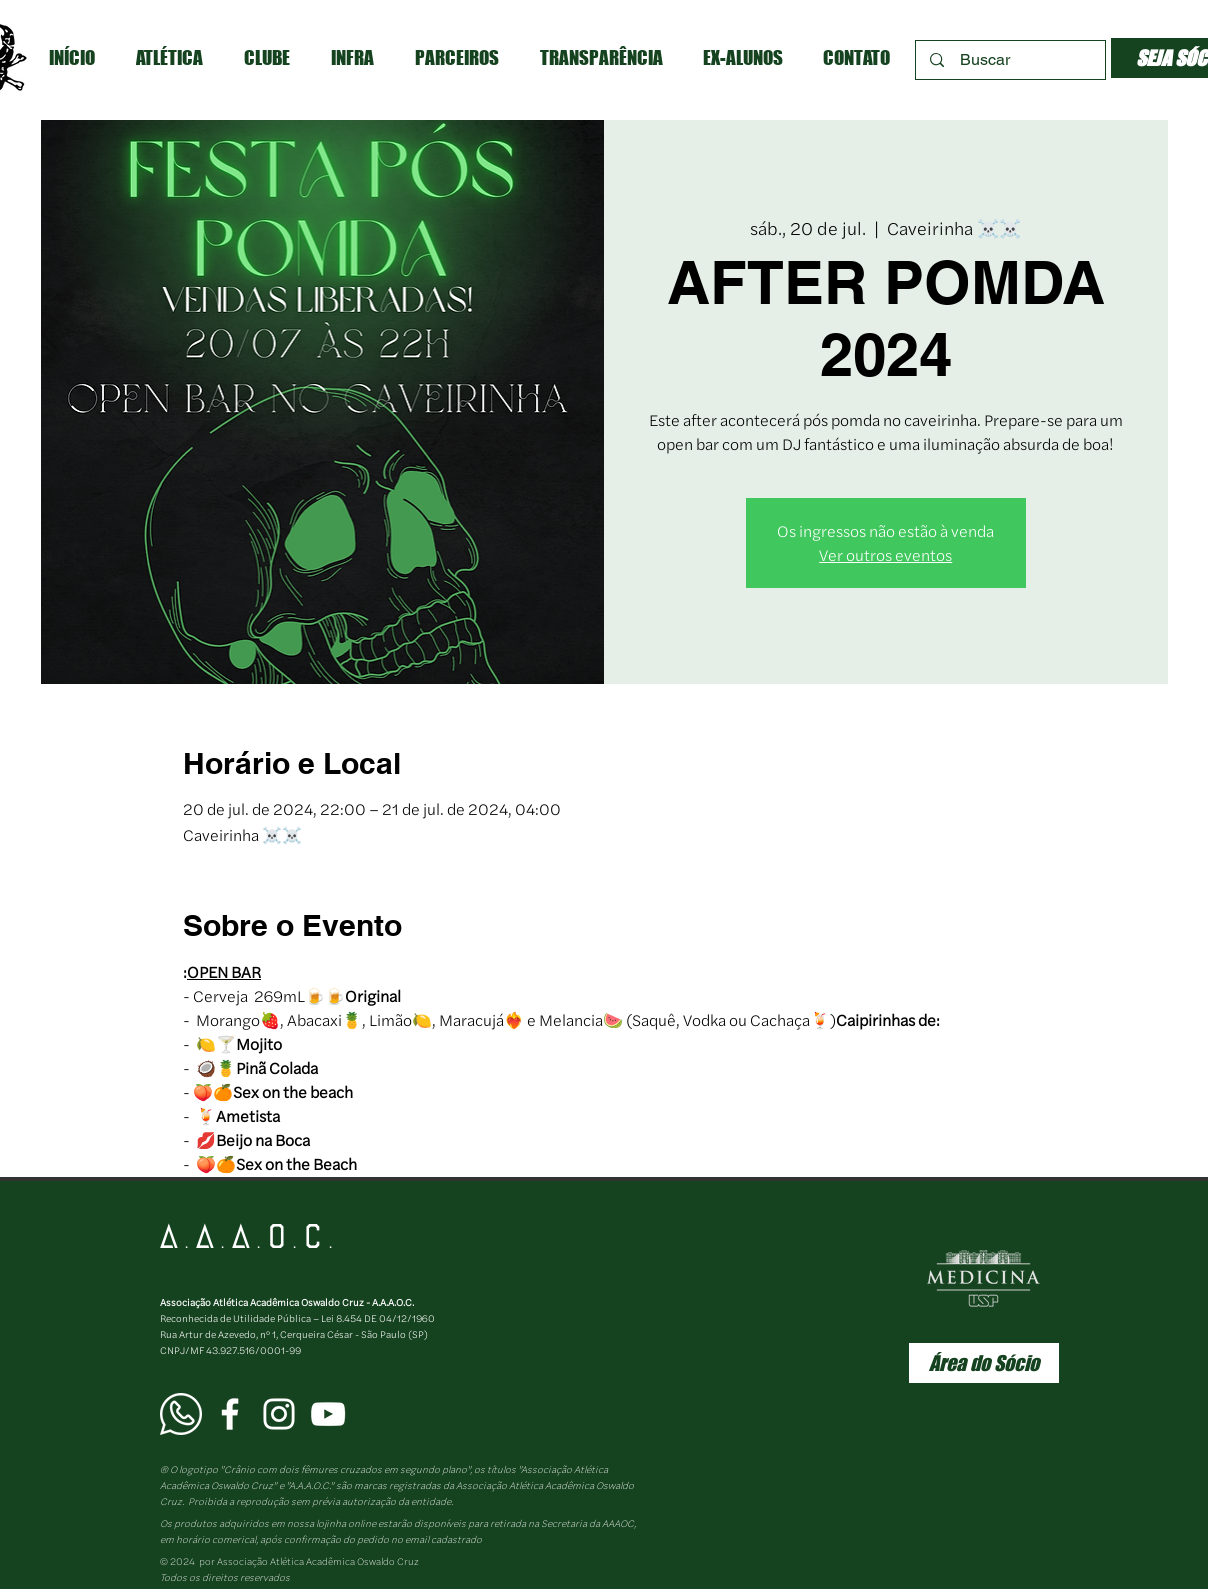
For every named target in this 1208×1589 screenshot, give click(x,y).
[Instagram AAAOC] (279, 1414)
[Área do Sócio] (984, 1363)
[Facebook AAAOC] (230, 1414)
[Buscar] (1011, 60)
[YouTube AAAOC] (328, 1414)
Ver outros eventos (885, 555)
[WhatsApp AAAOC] (181, 1414)
